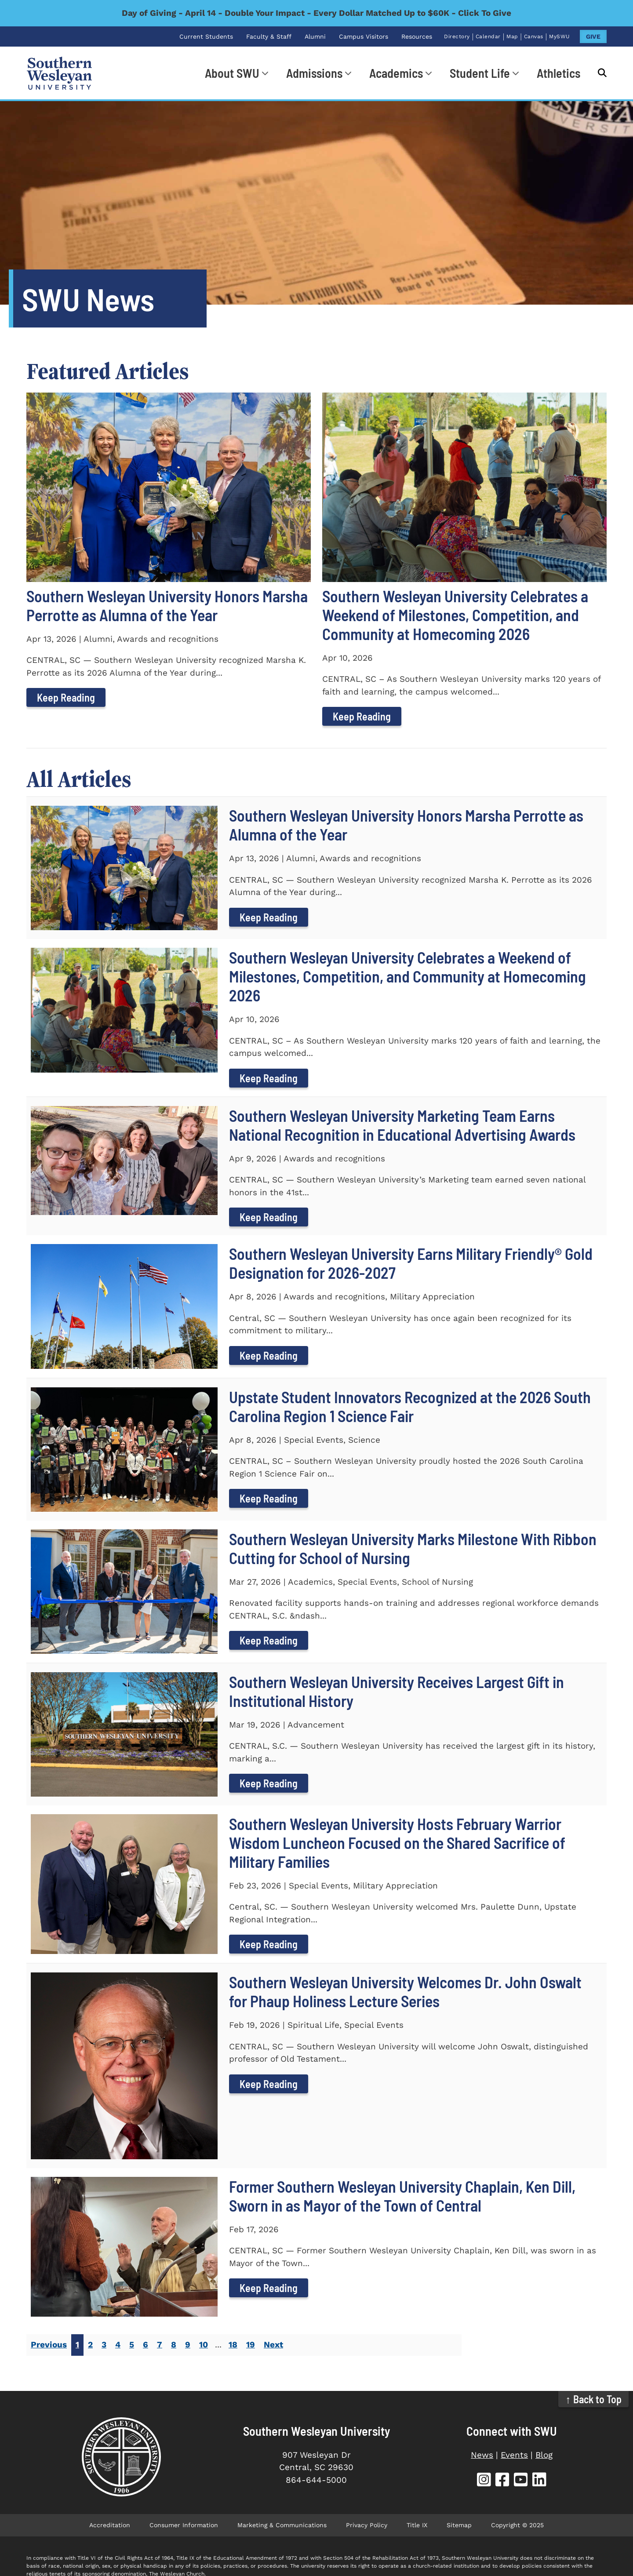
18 (233, 2345)
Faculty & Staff (268, 36)
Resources (416, 36)
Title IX (417, 2525)
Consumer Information (183, 2525)
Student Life (480, 72)
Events (514, 2455)
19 (250, 2345)
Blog (544, 2455)
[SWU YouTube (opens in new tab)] (521, 2481)
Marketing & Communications (282, 2525)
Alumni (315, 36)
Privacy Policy (366, 2525)
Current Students (206, 36)
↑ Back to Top (594, 2399)
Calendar (488, 36)
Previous (49, 2345)
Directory (457, 36)
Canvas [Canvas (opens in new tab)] (533, 36)
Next (273, 2345)
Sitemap (459, 2525)
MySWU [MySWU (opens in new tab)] (559, 36)
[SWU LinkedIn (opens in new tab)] (539, 2481)
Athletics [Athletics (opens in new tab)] (558, 72)
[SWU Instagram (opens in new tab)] (484, 2481)
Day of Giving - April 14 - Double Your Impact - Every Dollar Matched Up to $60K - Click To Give (316, 13)
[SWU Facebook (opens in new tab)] (502, 2481)
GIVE (593, 36)
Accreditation (109, 2525)
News (482, 2455)
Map (512, 36)
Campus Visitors (363, 36)
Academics (396, 72)
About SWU (232, 72)
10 (203, 2345)
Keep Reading (66, 697)
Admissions (314, 72)
